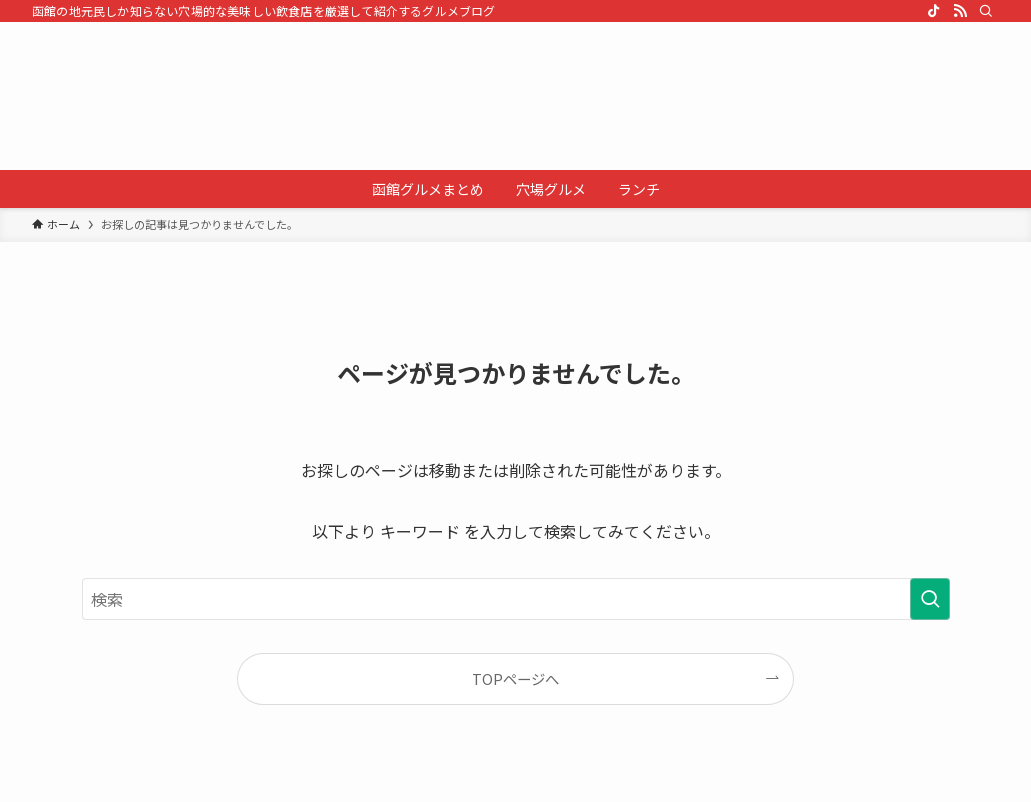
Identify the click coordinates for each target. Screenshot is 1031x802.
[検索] (986, 11)
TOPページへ (515, 678)
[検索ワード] (516, 599)
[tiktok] (934, 11)
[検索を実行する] (930, 599)
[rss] (960, 11)
